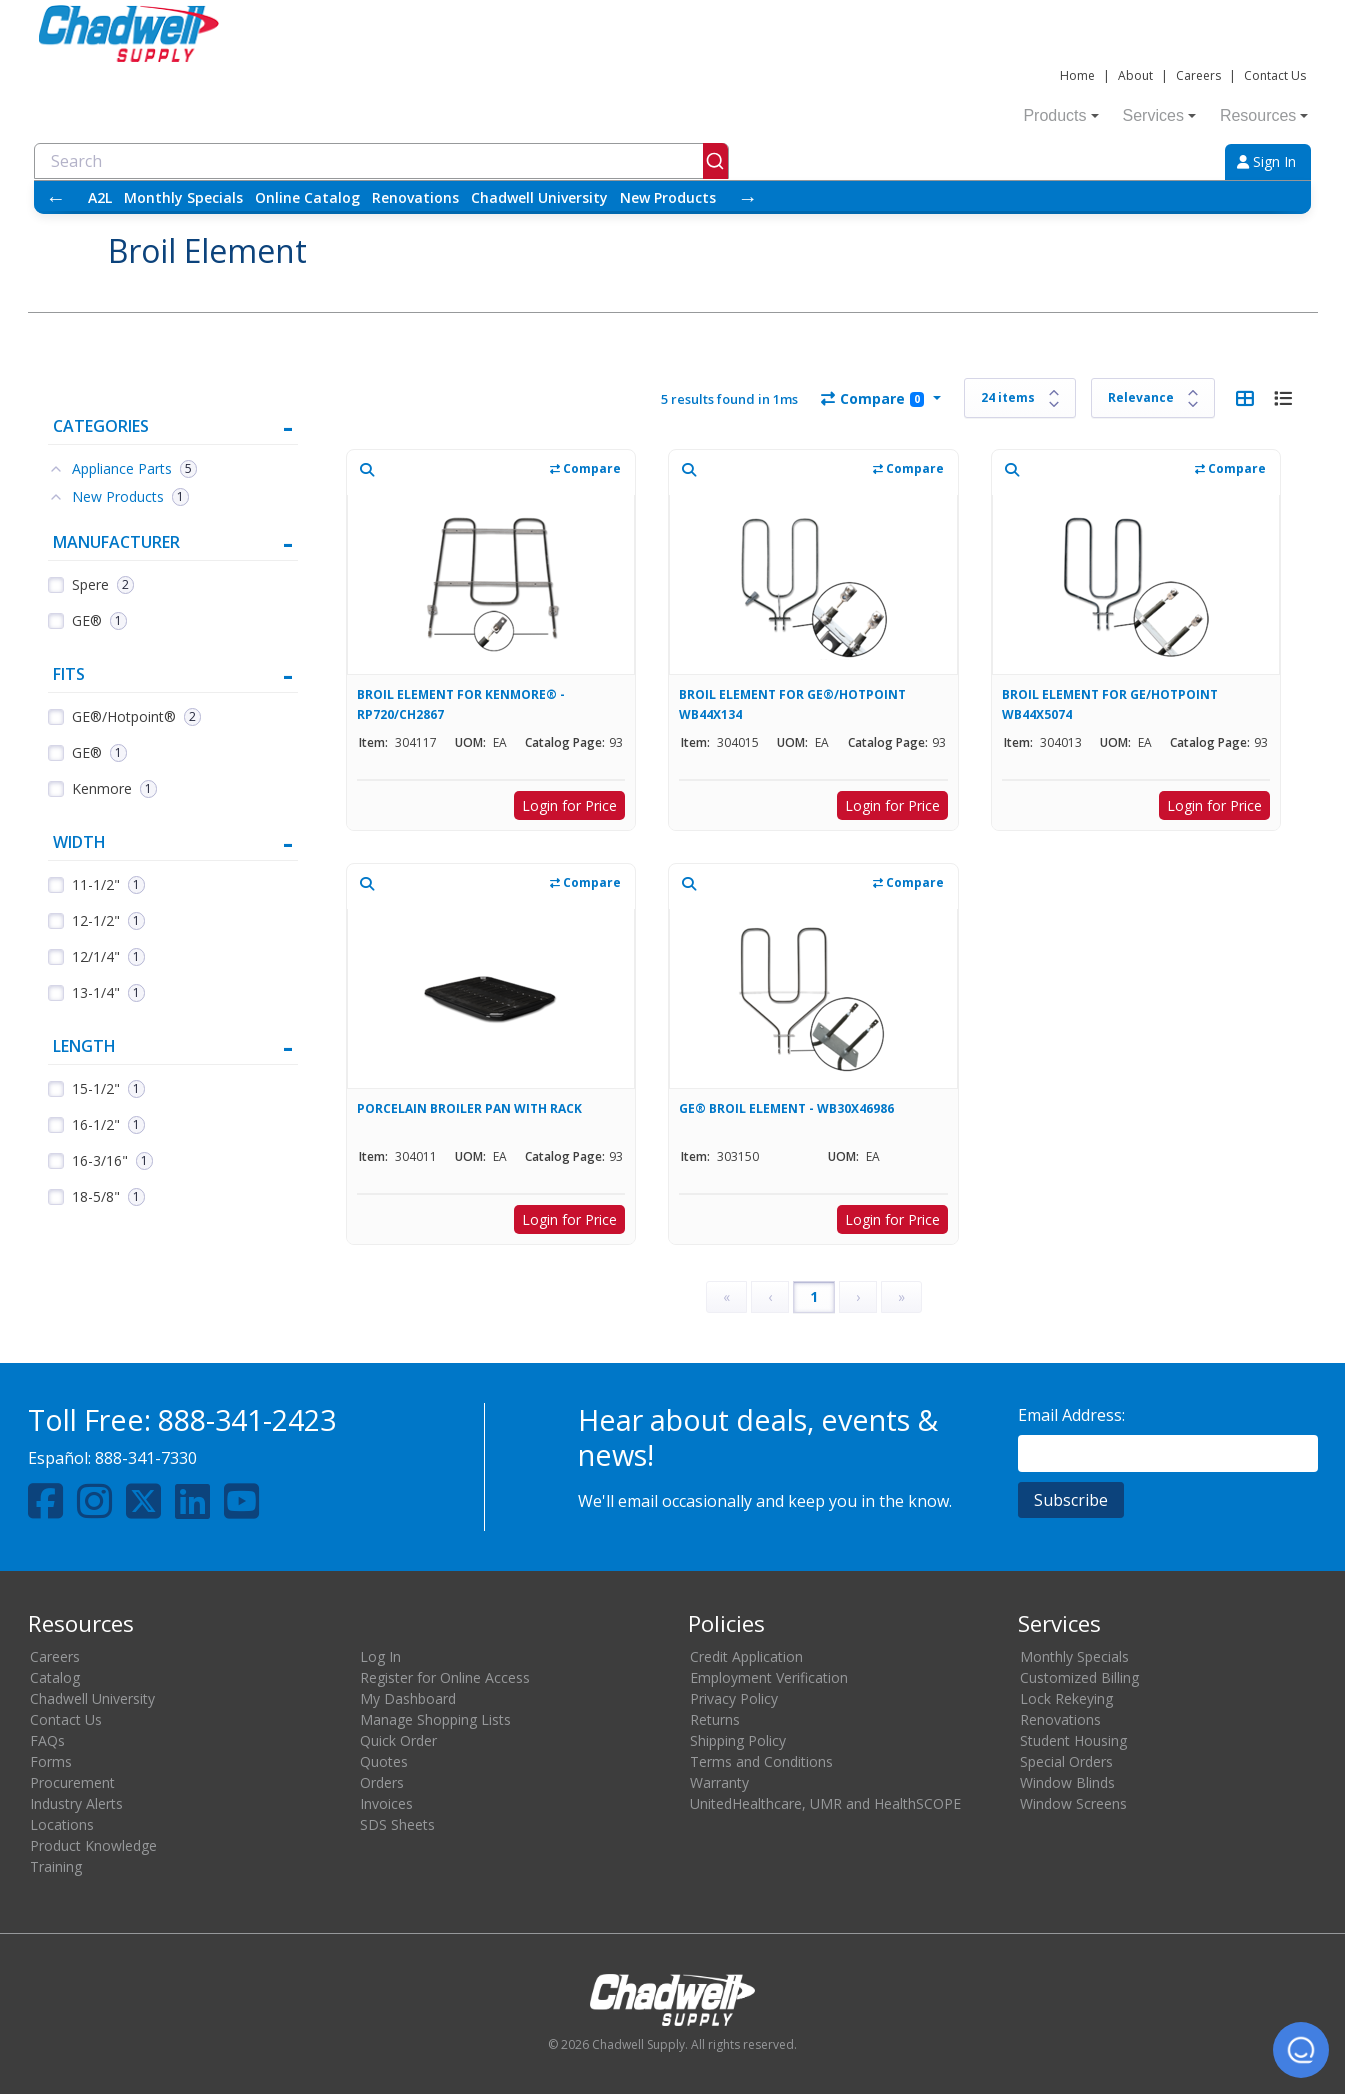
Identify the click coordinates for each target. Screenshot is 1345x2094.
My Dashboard (408, 1698)
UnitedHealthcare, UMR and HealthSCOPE (825, 1803)
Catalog (55, 1677)
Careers (1198, 75)
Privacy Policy (734, 1698)
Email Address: (1071, 1415)
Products (1060, 115)
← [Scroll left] (56, 197)
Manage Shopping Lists (435, 1719)
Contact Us (1275, 75)
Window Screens (1073, 1803)
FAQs (47, 1740)
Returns (715, 1719)
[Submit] (715, 161)
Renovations (415, 197)
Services (1159, 115)
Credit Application (746, 1656)
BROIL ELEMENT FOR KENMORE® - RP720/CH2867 (461, 704)
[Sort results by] (1153, 398)
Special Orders (1066, 1761)
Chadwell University (539, 197)
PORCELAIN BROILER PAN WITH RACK (469, 1108)
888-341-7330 (146, 1458)
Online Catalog (307, 197)
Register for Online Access (445, 1677)
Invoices (386, 1803)
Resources (1264, 115)
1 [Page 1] (814, 1296)
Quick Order (398, 1740)
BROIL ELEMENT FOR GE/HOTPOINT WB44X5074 (1110, 704)
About (1135, 75)
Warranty (719, 1782)
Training (56, 1866)
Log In (380, 1656)
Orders (382, 1782)
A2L (100, 197)
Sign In (1266, 161)
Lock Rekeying (1066, 1698)
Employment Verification (769, 1677)
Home (1077, 75)
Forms (51, 1761)
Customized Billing (1079, 1677)
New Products (668, 197)
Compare (872, 398)
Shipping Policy (738, 1740)
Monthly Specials (183, 197)
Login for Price (569, 805)
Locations (62, 1824)
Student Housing (1073, 1740)
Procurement (72, 1782)
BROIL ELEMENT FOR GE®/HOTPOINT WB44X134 (792, 704)
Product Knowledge (93, 1845)
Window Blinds (1067, 1782)
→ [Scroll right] (748, 197)
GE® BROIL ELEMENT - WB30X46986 (786, 1108)
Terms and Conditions (761, 1761)
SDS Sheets (397, 1824)
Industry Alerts (76, 1803)
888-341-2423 (247, 1419)
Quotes (384, 1761)
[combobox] (381, 161)
